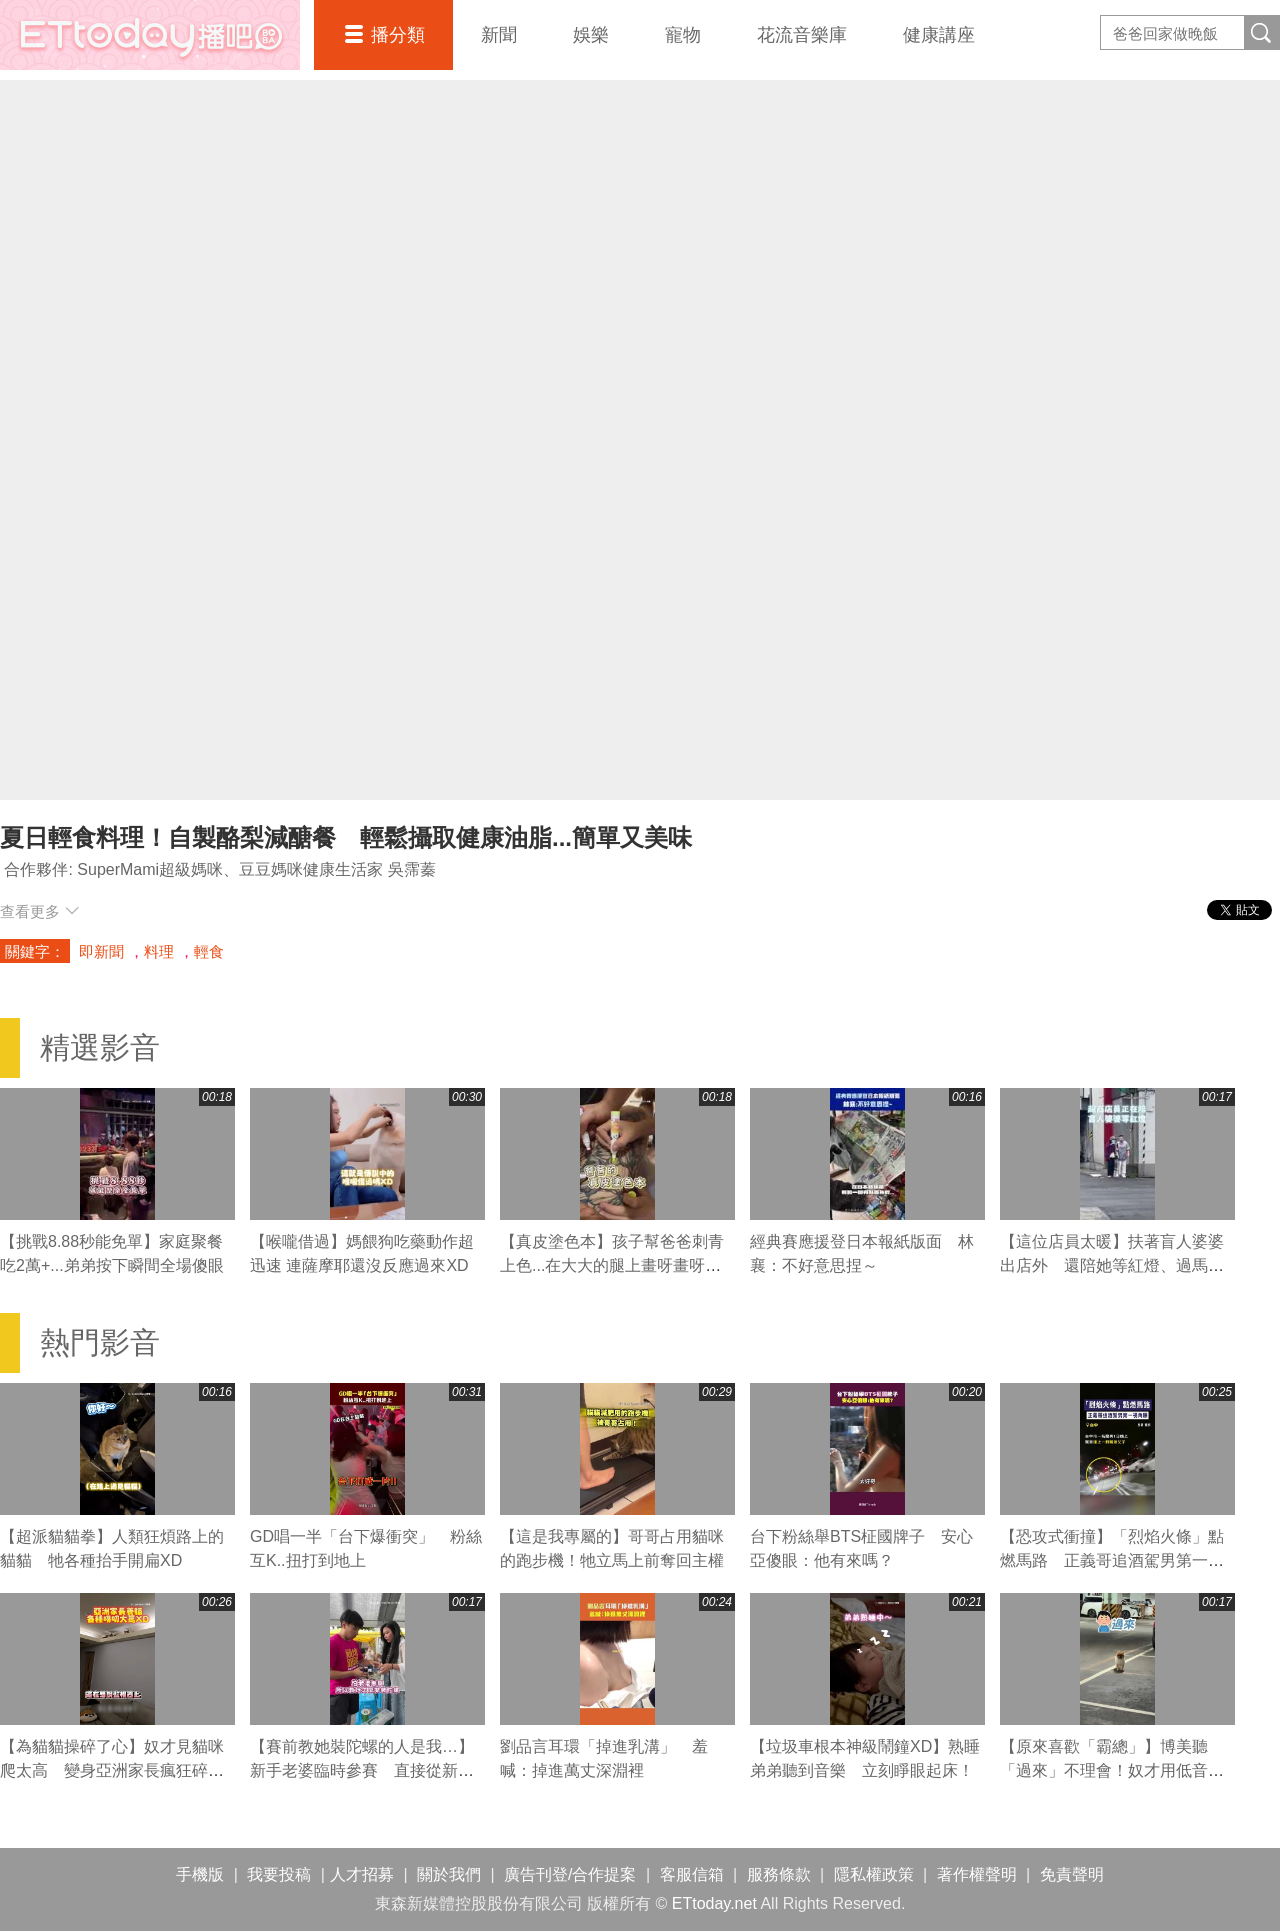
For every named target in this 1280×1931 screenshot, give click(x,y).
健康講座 (939, 35)
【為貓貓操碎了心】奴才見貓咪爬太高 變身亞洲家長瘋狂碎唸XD (112, 1770)
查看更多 (39, 911)
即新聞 (101, 951)
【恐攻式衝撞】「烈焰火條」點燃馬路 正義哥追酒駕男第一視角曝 (1112, 1560)
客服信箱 (692, 1874)
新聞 (499, 35)
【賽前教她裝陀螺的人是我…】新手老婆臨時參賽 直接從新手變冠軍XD (362, 1770)
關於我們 (449, 1874)
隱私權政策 (874, 1874)
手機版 (200, 1874)
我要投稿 (279, 1874)
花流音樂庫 (802, 35)
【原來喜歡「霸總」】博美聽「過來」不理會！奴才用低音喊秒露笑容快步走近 (1112, 1770)
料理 (159, 951)
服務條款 (779, 1874)
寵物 (683, 35)
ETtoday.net (714, 1903)
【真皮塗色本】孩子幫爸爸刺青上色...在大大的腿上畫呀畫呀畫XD (612, 1265)
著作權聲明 (977, 1874)
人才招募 (362, 1874)
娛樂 (591, 35)
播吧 (150, 35)
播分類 (398, 35)
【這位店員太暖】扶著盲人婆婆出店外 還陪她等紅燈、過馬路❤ (1112, 1265)
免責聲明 (1072, 1874)
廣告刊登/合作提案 (570, 1874)
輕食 (209, 951)
